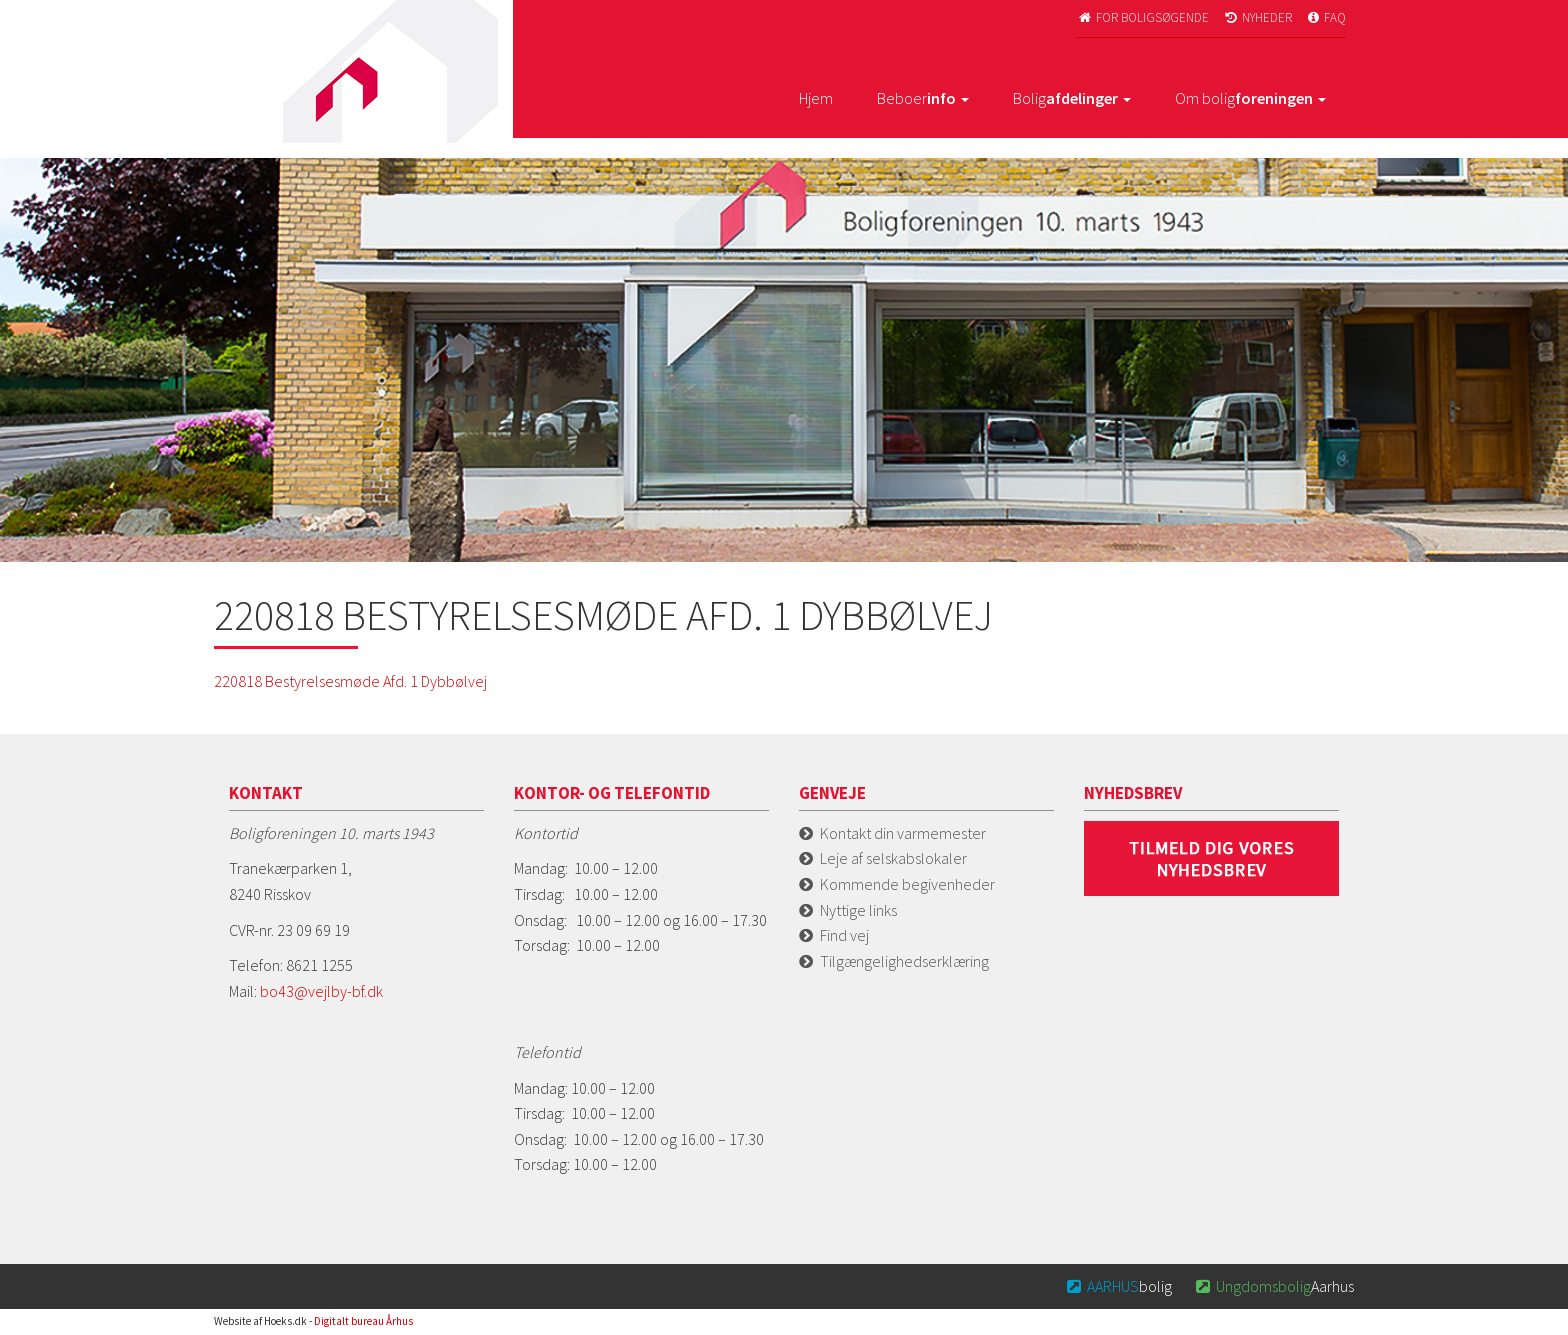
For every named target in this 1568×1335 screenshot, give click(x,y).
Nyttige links (858, 910)
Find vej (844, 935)
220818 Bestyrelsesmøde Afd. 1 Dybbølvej (350, 681)
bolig (1118, 1286)
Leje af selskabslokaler (893, 858)
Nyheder (1257, 17)
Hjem (816, 98)
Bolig (1072, 98)
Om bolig (1250, 98)
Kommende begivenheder (907, 884)
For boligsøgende (1142, 17)
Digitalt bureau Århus (363, 1321)
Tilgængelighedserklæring (904, 961)
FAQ (1326, 17)
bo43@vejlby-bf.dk (321, 991)
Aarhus (1273, 1286)
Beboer (923, 98)
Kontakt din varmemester (903, 833)
